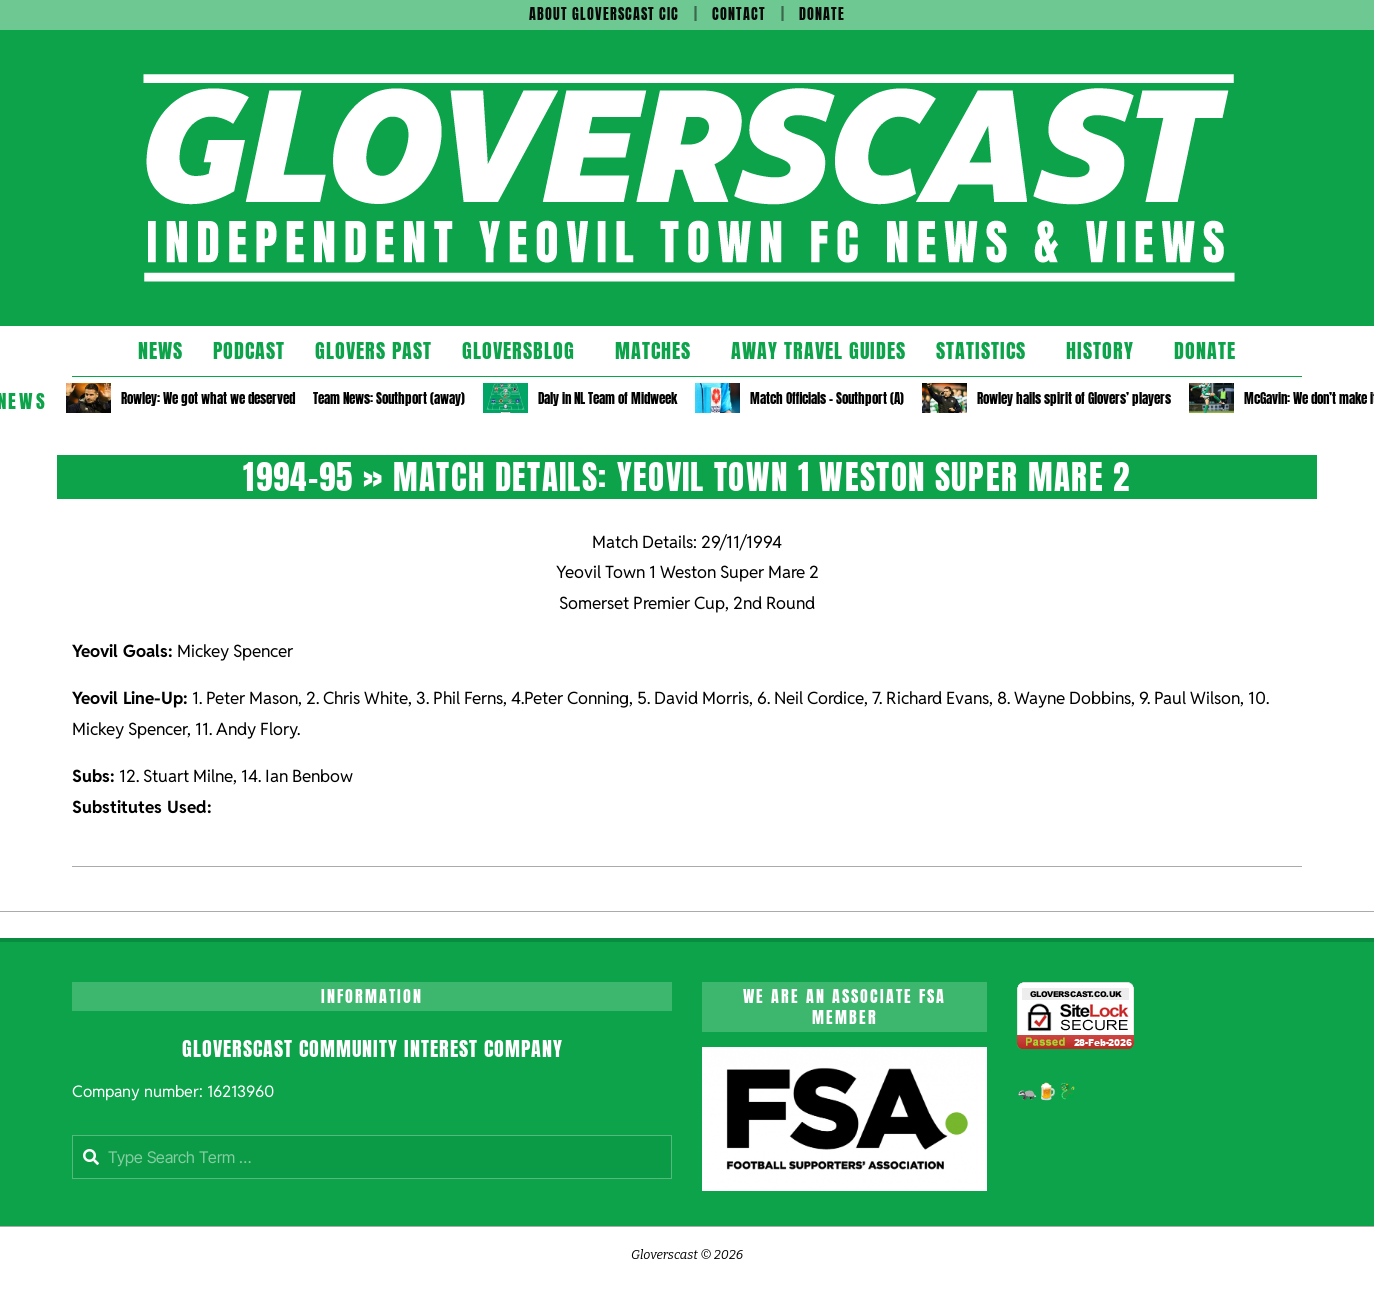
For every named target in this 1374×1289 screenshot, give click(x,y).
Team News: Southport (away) (389, 398)
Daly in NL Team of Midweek (607, 398)
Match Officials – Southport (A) (827, 398)
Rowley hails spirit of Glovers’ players (1074, 398)
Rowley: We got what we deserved (208, 398)
